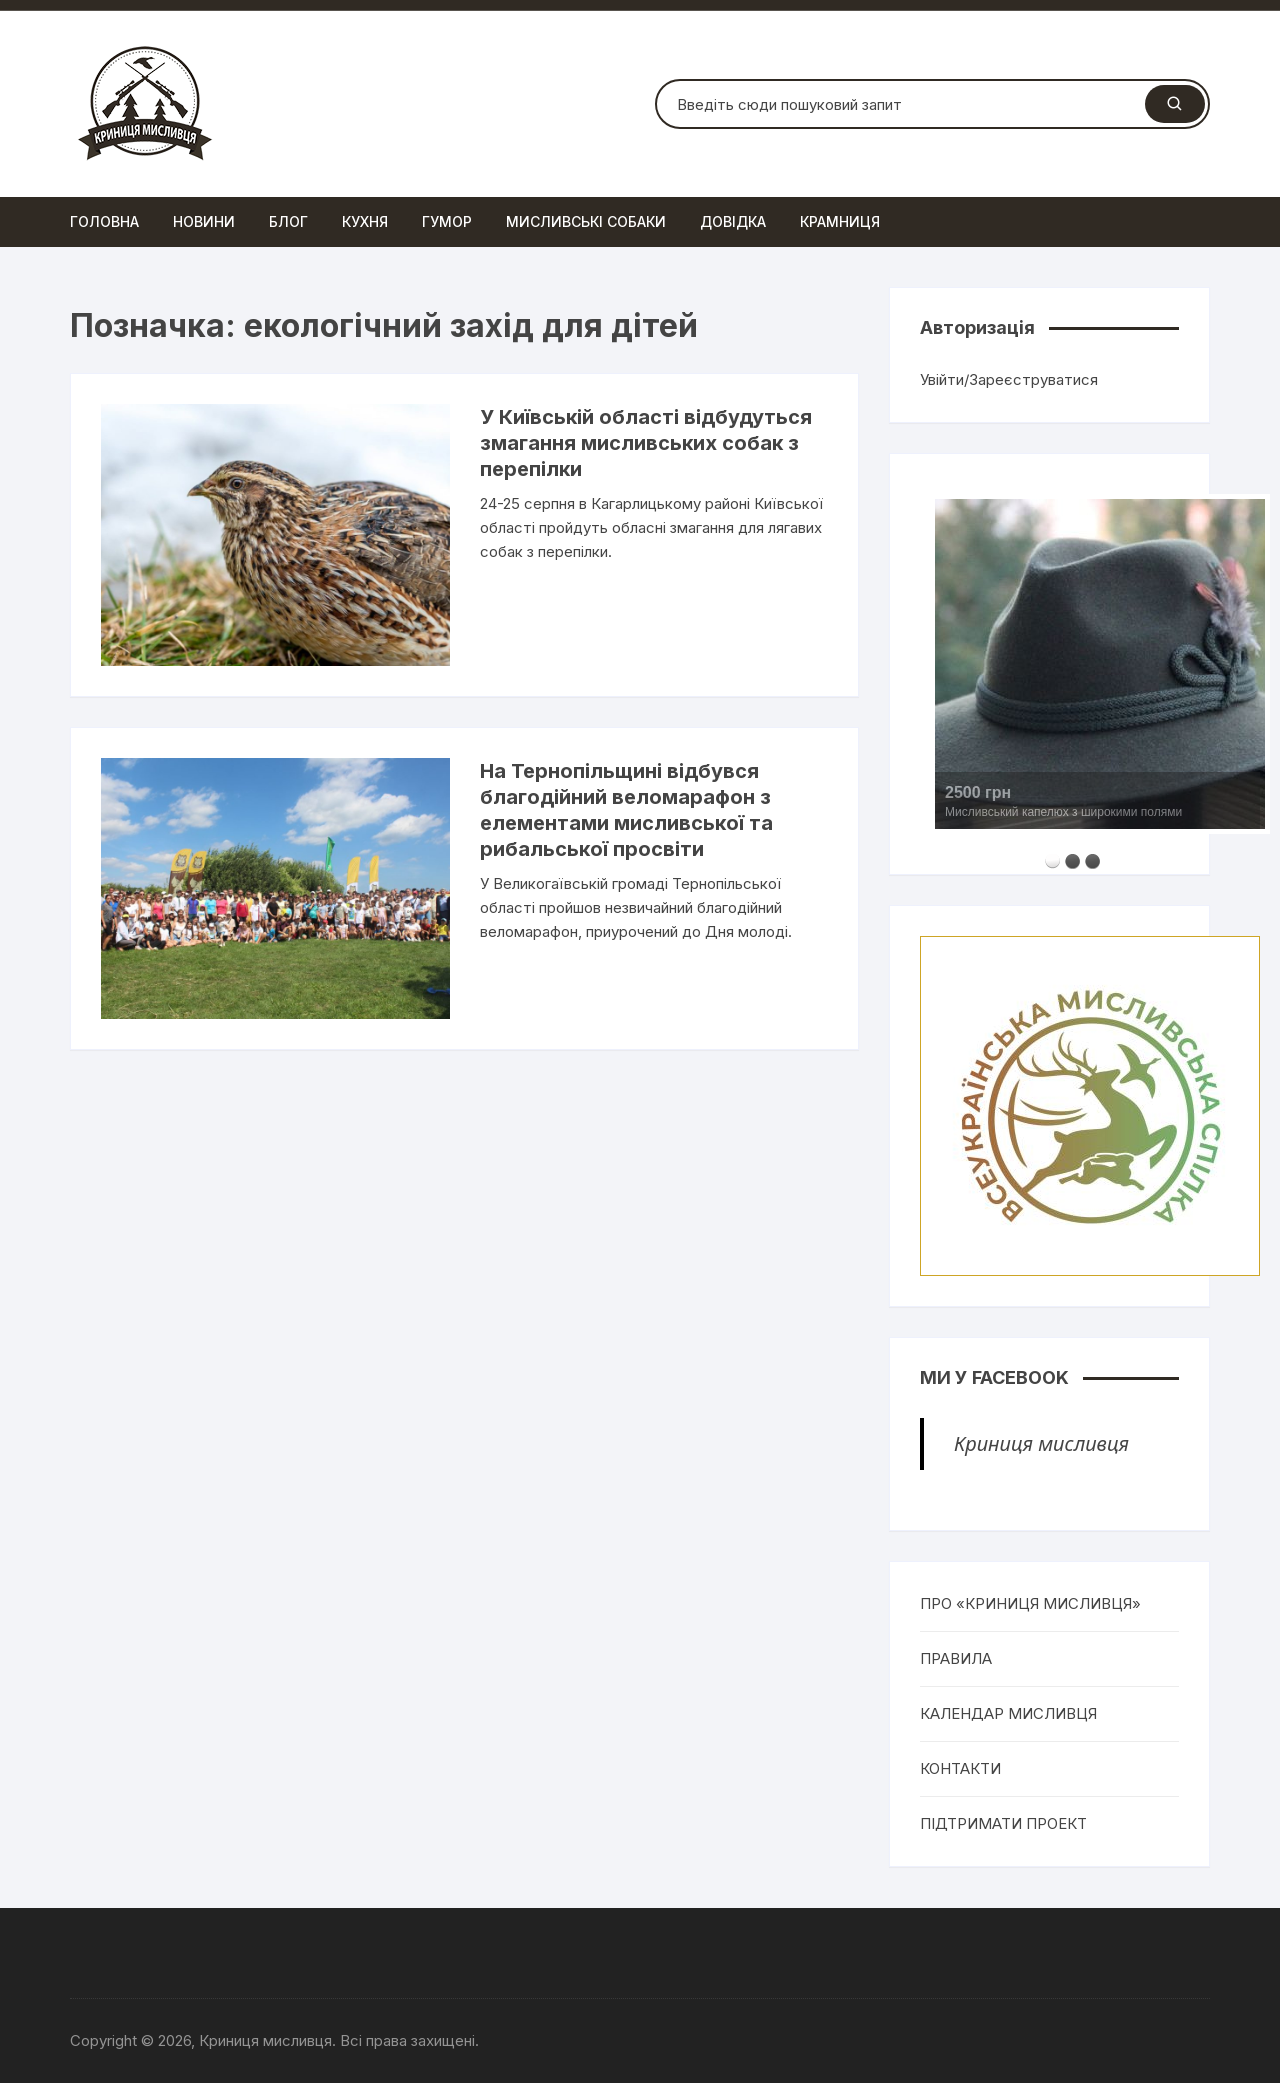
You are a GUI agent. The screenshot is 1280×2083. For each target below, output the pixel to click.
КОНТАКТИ (960, 1768)
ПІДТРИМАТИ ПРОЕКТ (1003, 1823)
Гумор (447, 221)
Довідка (733, 221)
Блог (288, 221)
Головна (104, 221)
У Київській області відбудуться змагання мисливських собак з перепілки (646, 443)
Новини (204, 221)
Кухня (365, 221)
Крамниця (840, 221)
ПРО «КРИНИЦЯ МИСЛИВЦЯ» (1030, 1603)
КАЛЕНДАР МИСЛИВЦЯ (1008, 1713)
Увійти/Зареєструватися (1009, 379)
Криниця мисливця (1041, 1443)
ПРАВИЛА (956, 1658)
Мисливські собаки (586, 221)
